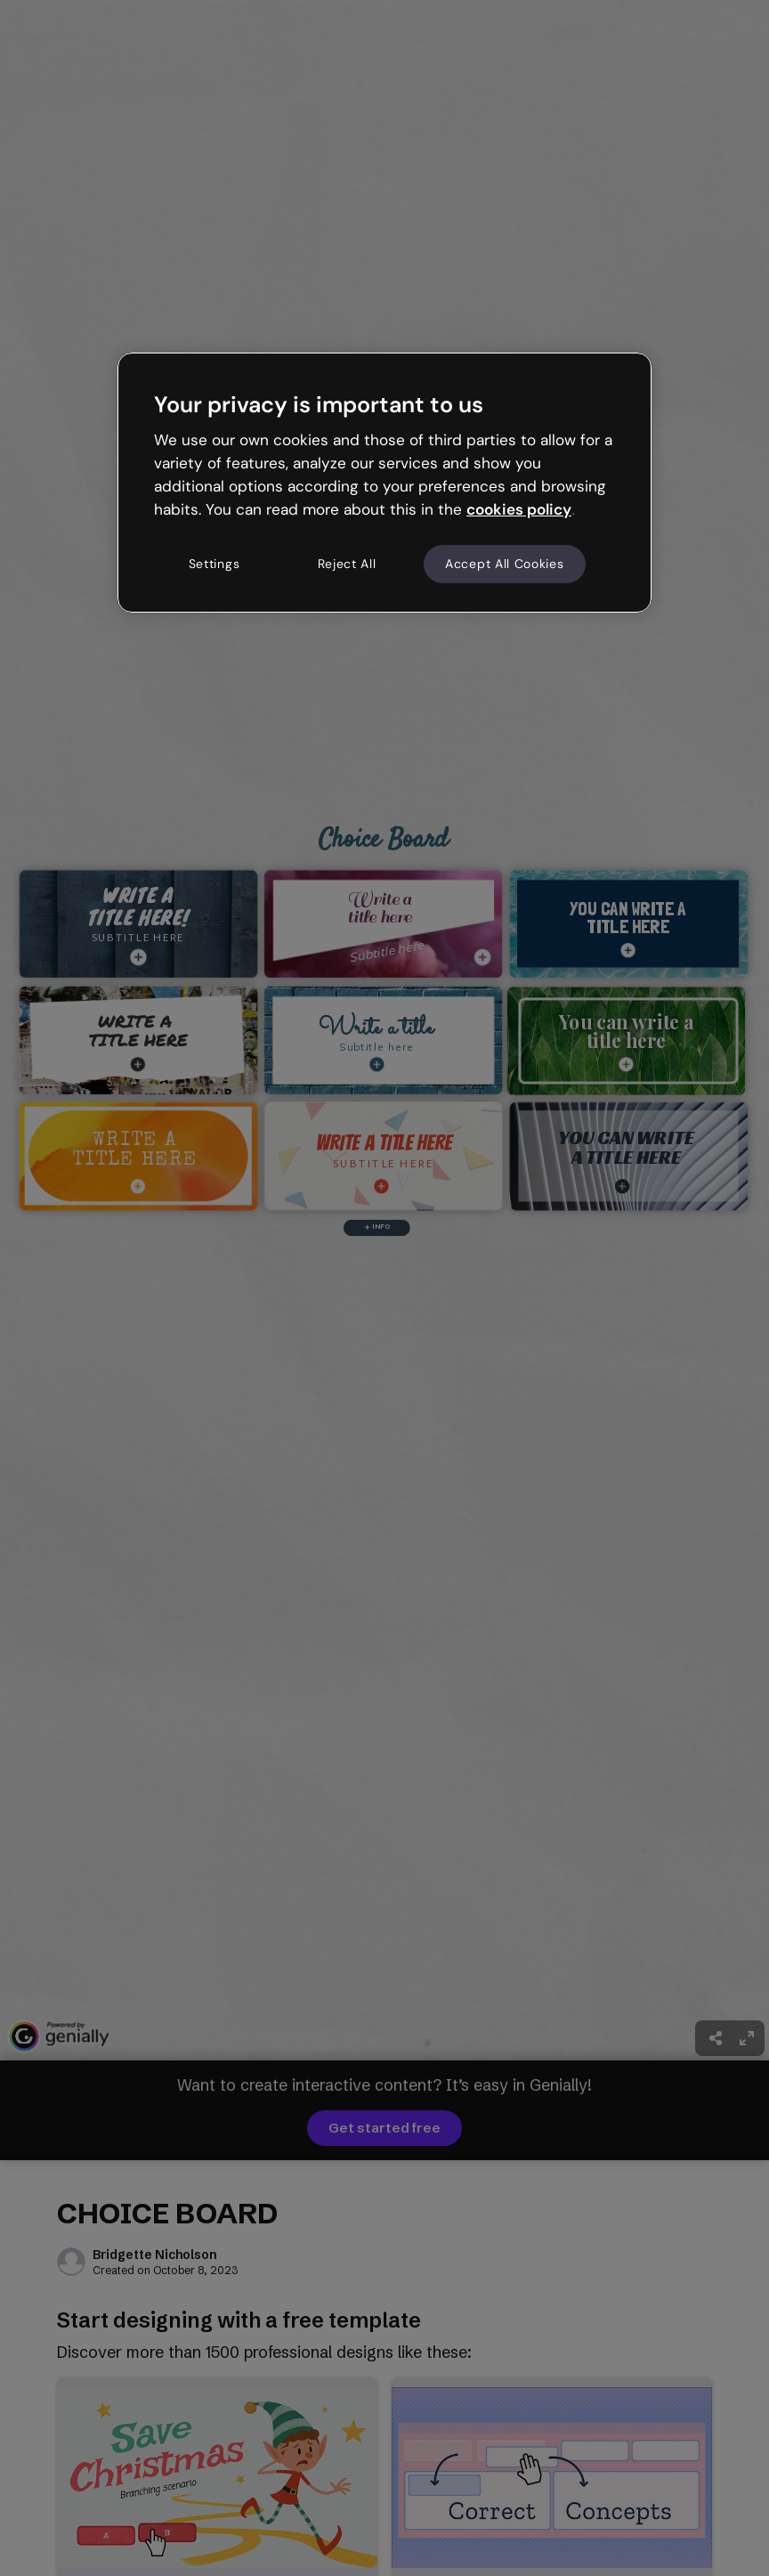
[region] (384, 483)
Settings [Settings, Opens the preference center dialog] (214, 564)
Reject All (347, 564)
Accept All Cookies (504, 564)
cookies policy (518, 509)
